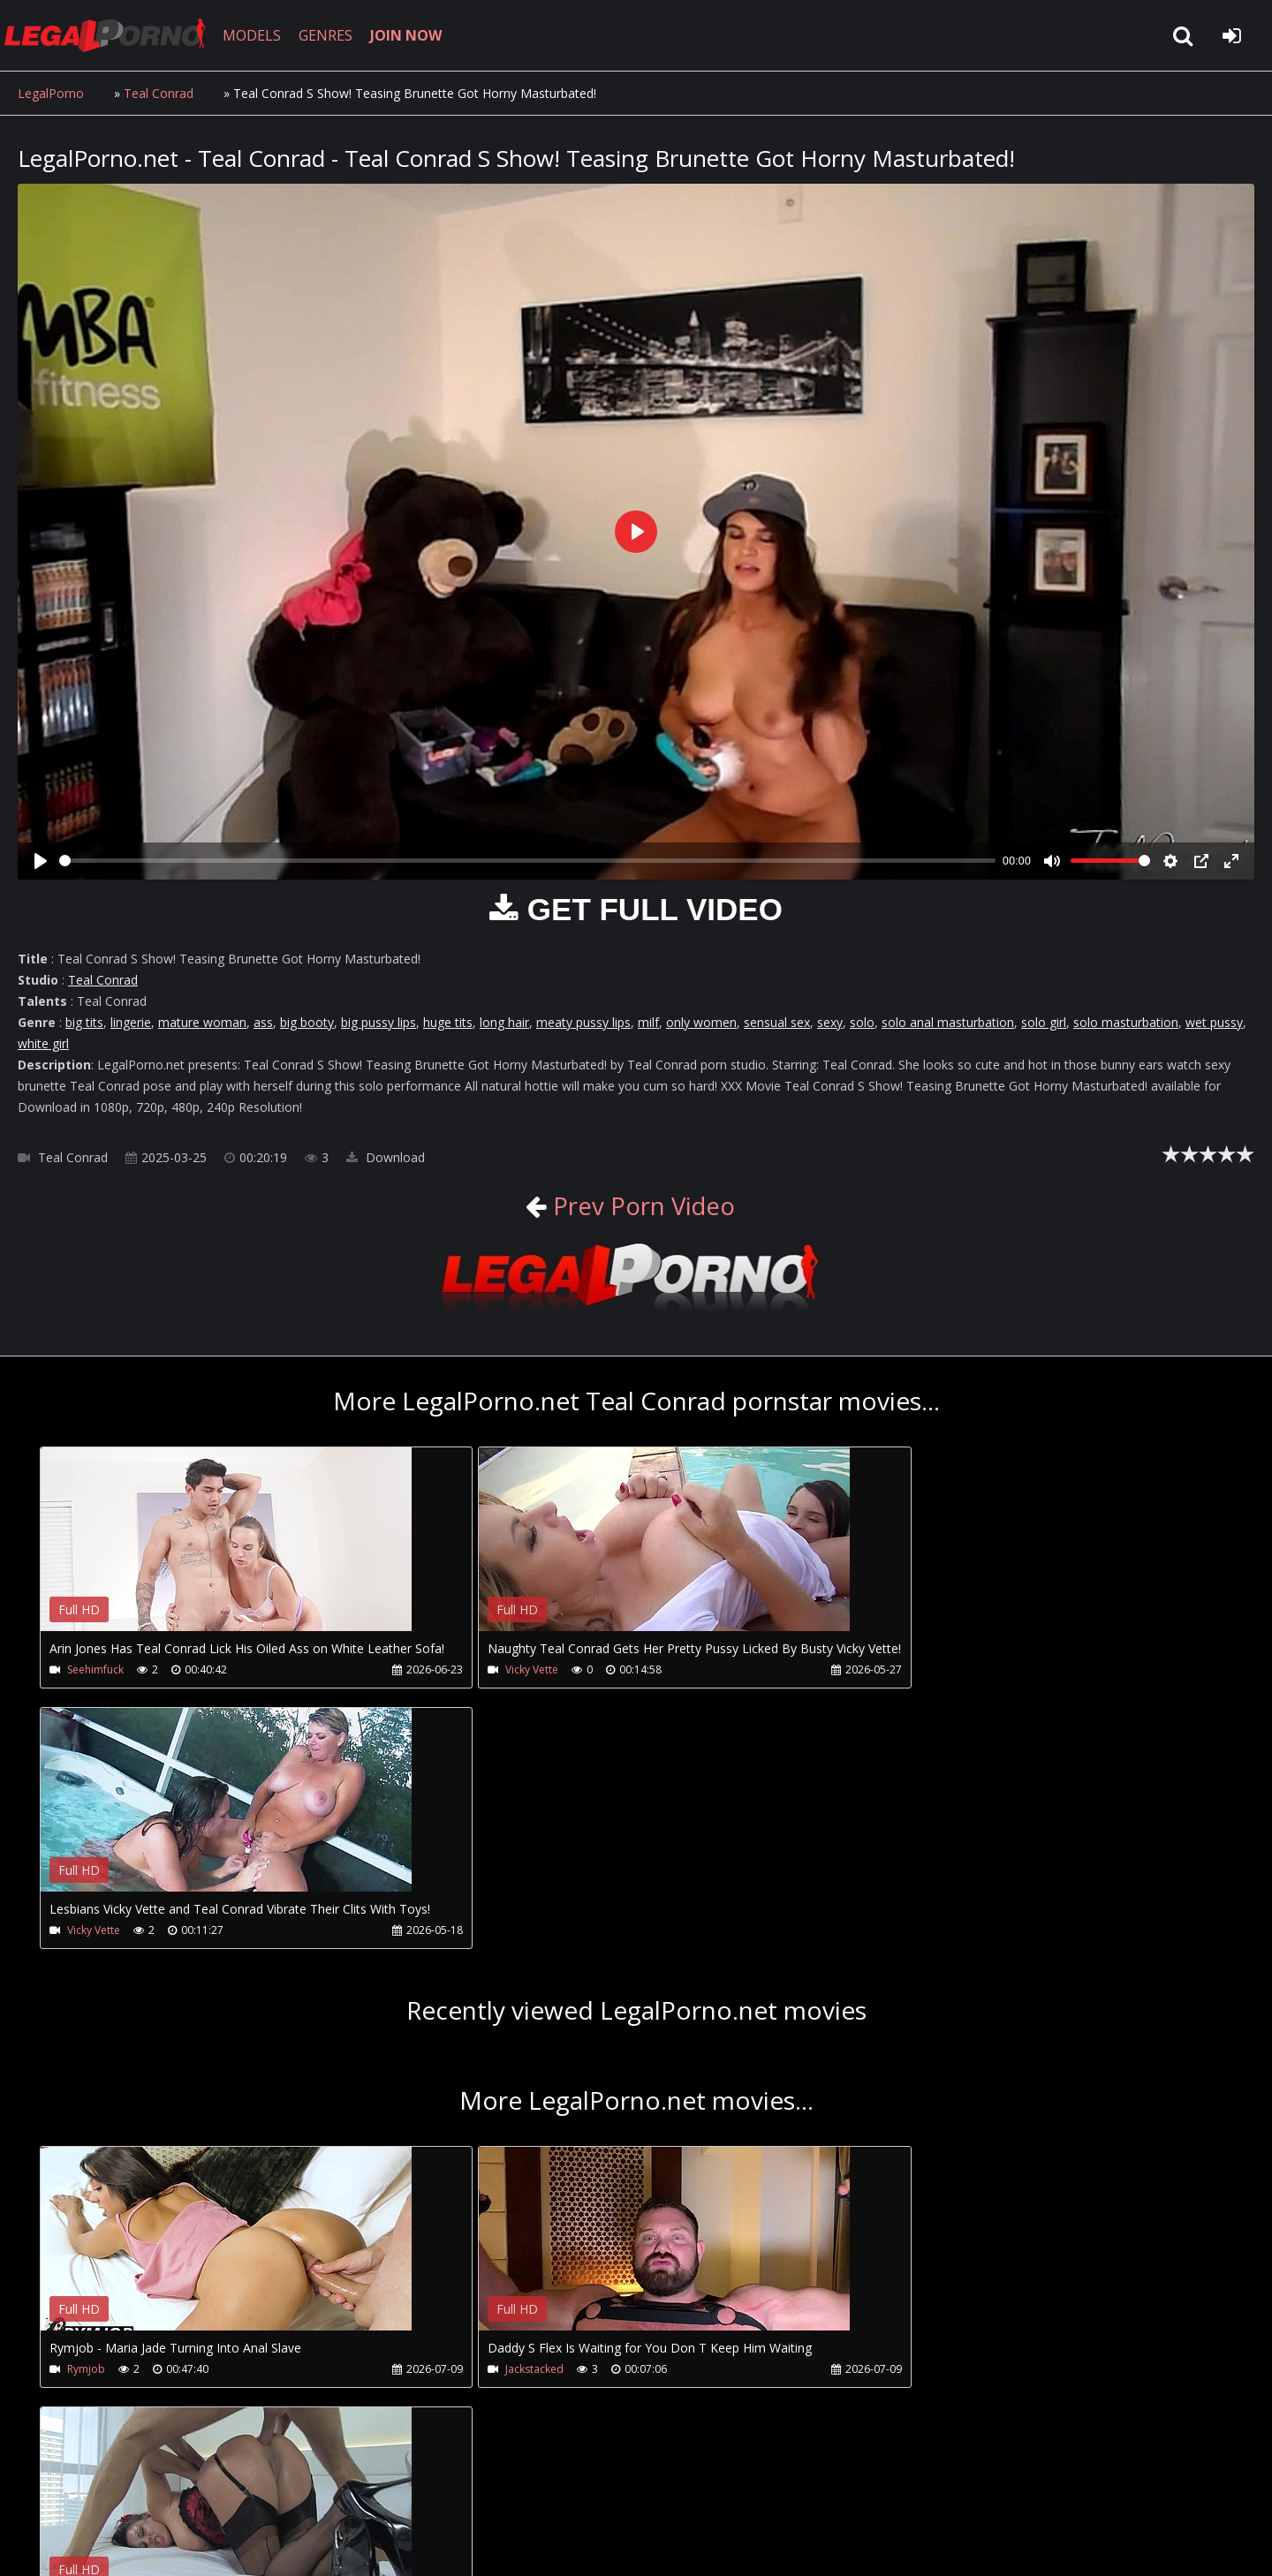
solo (862, 1022)
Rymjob (86, 2109)
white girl (43, 1043)
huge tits (448, 1022)
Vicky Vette (492, 1669)
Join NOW (48, 2492)
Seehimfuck (95, 1669)
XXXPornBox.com (519, 2492)
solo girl (1043, 1022)
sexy (830, 1022)
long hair (504, 1022)
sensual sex (777, 1022)
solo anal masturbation (948, 1022)
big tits (84, 1022)
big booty (307, 1022)
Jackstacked (495, 2109)
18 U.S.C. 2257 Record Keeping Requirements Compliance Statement (577, 2544)
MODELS (259, 35)
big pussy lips (378, 1022)
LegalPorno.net (114, 35)
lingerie (130, 1022)
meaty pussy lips (583, 1022)
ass (263, 1022)
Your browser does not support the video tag (226, 1551)
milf (648, 1022)
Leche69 (884, 2109)
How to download (308, 2492)
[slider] (527, 860)
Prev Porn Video (640, 1205)
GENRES (333, 35)
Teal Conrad (158, 93)
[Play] (40, 861)
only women (701, 1022)
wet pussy (1214, 1022)
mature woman (202, 1022)
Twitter (417, 2492)
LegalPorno (51, 93)
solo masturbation (1125, 1022)
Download (385, 1157)
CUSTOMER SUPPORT (160, 2492)
